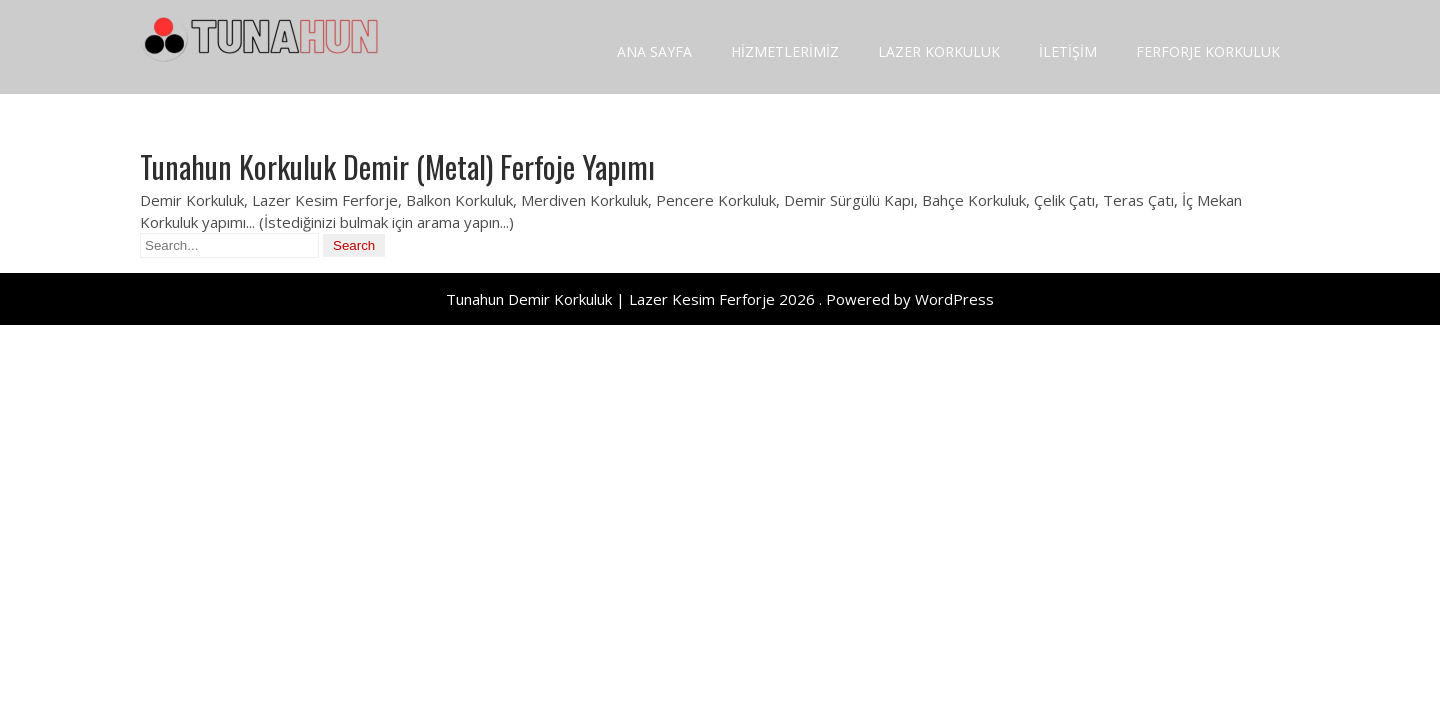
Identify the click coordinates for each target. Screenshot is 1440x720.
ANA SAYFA (654, 51)
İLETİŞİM (1068, 51)
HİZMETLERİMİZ (785, 51)
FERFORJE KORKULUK (1208, 51)
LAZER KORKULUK (939, 51)
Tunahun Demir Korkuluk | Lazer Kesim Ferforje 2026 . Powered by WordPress (720, 299)
